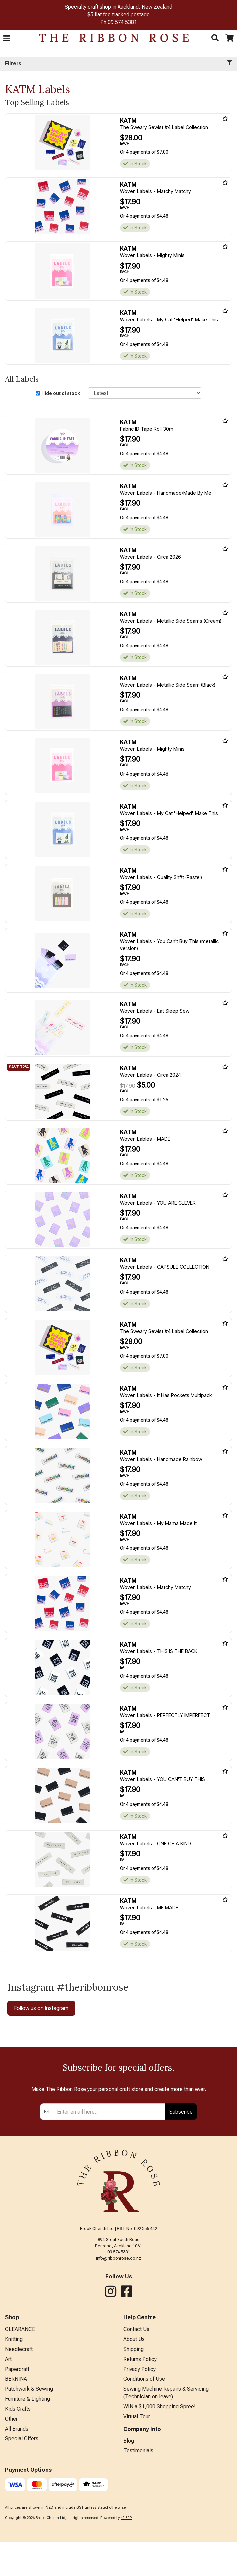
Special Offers (21, 2549)
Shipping (133, 2460)
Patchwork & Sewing (29, 2500)
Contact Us (136, 2440)
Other (11, 2530)
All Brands (16, 2540)
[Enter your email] (109, 2222)
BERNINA (16, 2490)
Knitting (14, 2450)
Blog (128, 2552)
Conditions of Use (144, 2490)
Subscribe (181, 2222)
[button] (6, 38)
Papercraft (17, 2480)
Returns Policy (140, 2470)
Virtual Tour (136, 2527)
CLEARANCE (20, 2440)
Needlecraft (19, 2460)
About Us (134, 2450)
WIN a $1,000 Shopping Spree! (159, 2517)
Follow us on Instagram (41, 2008)
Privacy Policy (139, 2480)
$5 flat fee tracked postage (118, 14)
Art (8, 2470)
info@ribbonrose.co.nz (118, 2369)
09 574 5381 (122, 22)
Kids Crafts (18, 2520)
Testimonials (138, 2561)
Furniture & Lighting (27, 2510)
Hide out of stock (60, 393)
